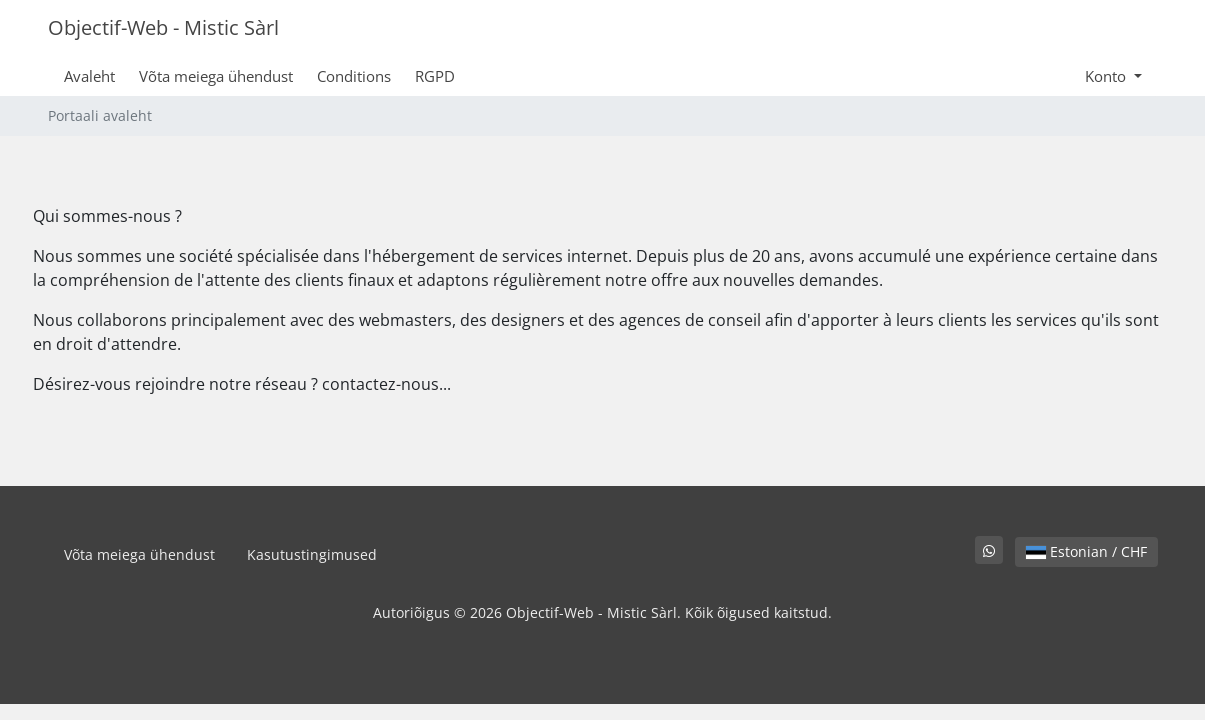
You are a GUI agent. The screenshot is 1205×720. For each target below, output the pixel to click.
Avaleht (89, 76)
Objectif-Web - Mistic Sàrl (163, 27)
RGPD (435, 76)
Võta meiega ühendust (216, 76)
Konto (1107, 76)
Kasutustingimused (312, 554)
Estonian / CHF (1086, 551)
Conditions (354, 76)
